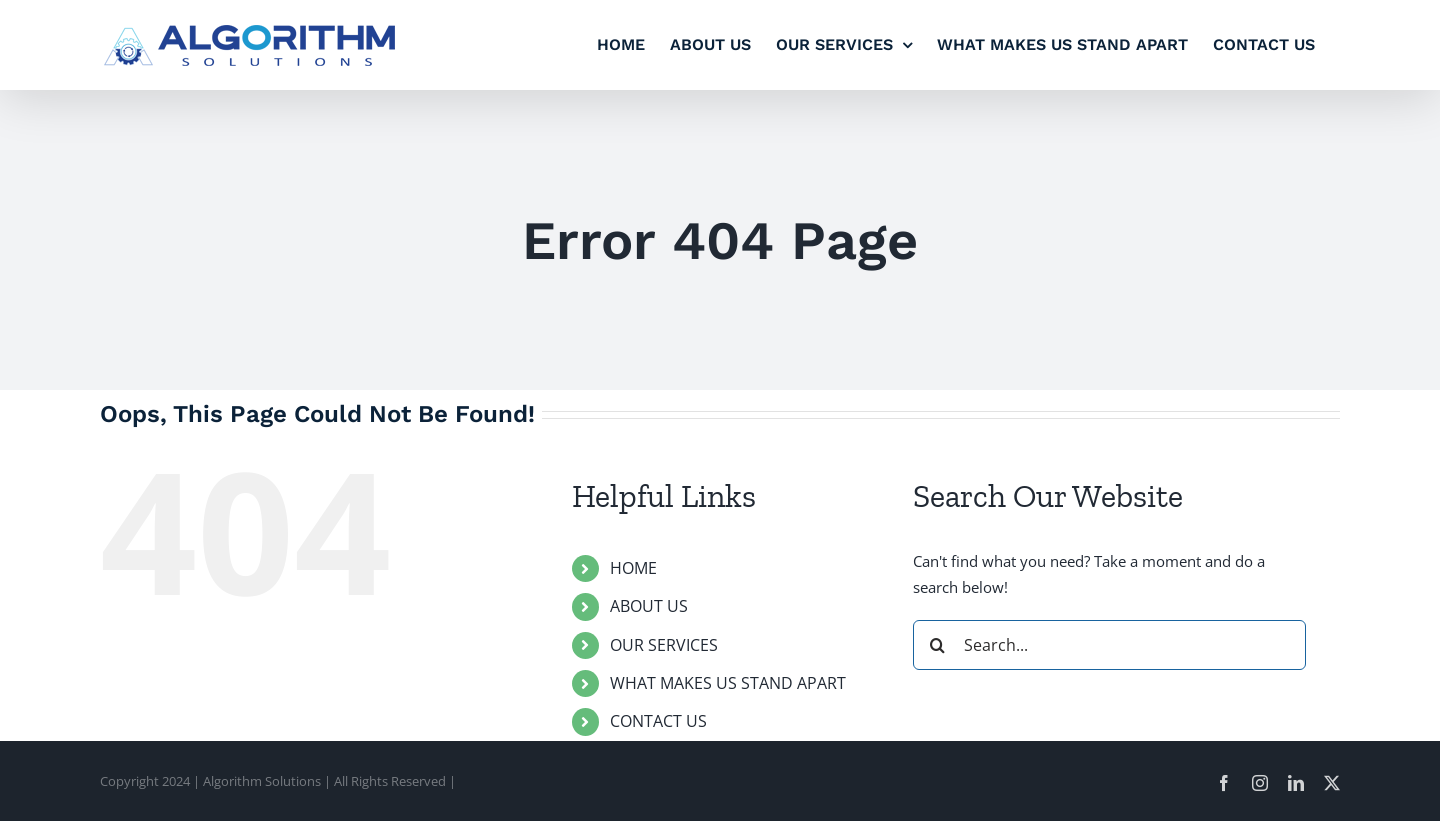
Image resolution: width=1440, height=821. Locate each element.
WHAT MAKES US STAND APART (728, 683)
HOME (633, 568)
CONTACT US (658, 721)
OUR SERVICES (664, 645)
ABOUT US (649, 606)
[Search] (938, 645)
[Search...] (1109, 645)
